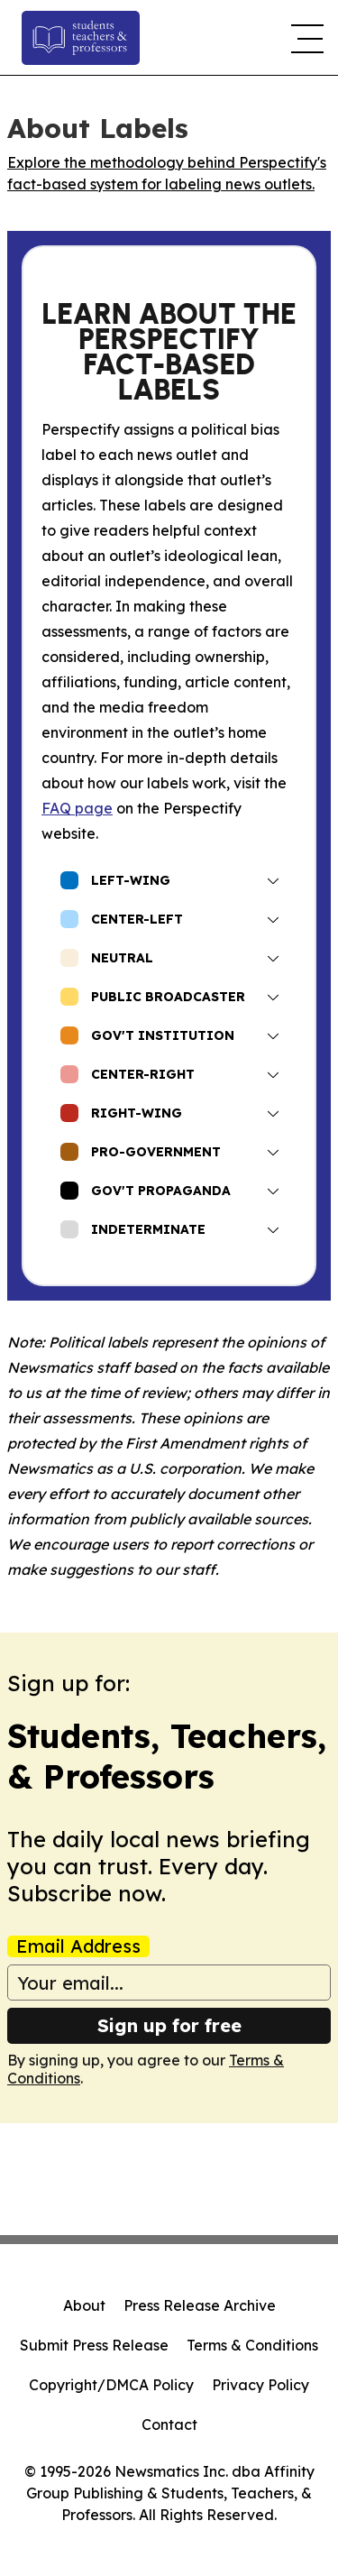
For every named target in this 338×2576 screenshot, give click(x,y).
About (84, 2305)
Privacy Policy (260, 2385)
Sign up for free (169, 2025)
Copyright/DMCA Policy (111, 2385)
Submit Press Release (94, 2345)
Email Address (78, 1946)
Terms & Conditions (252, 2345)
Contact (169, 2424)
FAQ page (77, 808)
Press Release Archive (199, 2305)
